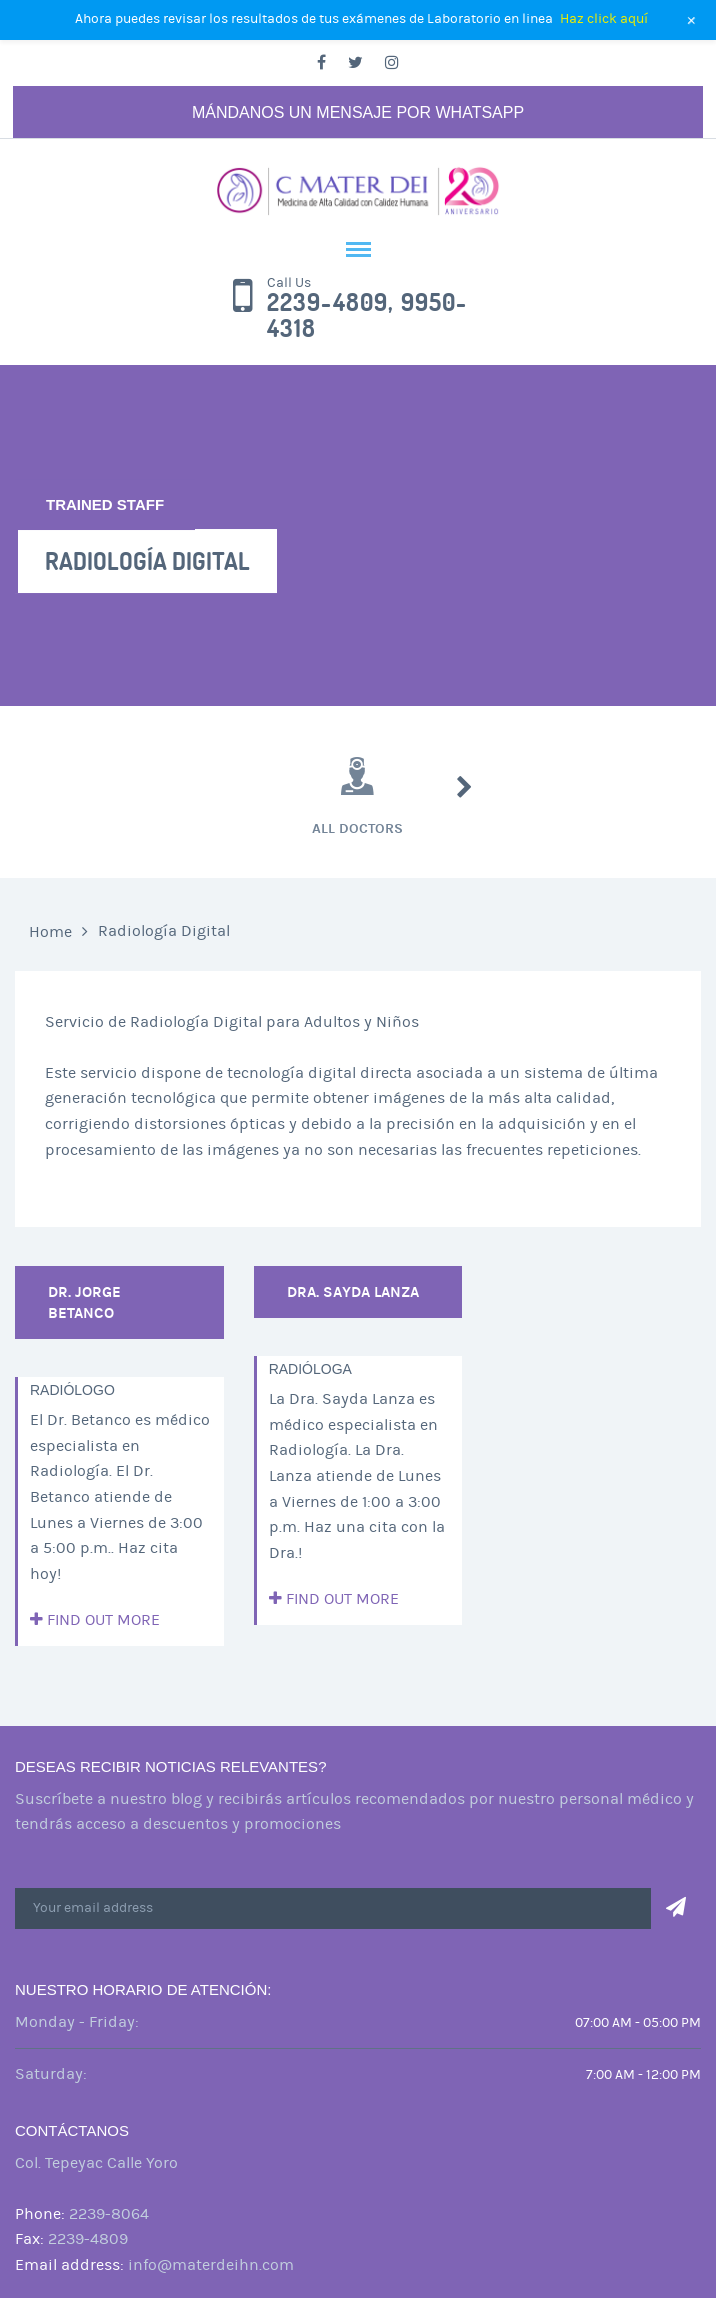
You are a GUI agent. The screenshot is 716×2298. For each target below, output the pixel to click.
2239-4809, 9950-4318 (367, 316)
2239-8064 (109, 2214)
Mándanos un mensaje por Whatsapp (358, 112)
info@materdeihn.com (211, 2265)
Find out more (95, 1620)
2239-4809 (88, 2239)
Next (464, 787)
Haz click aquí (604, 19)
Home (50, 932)
